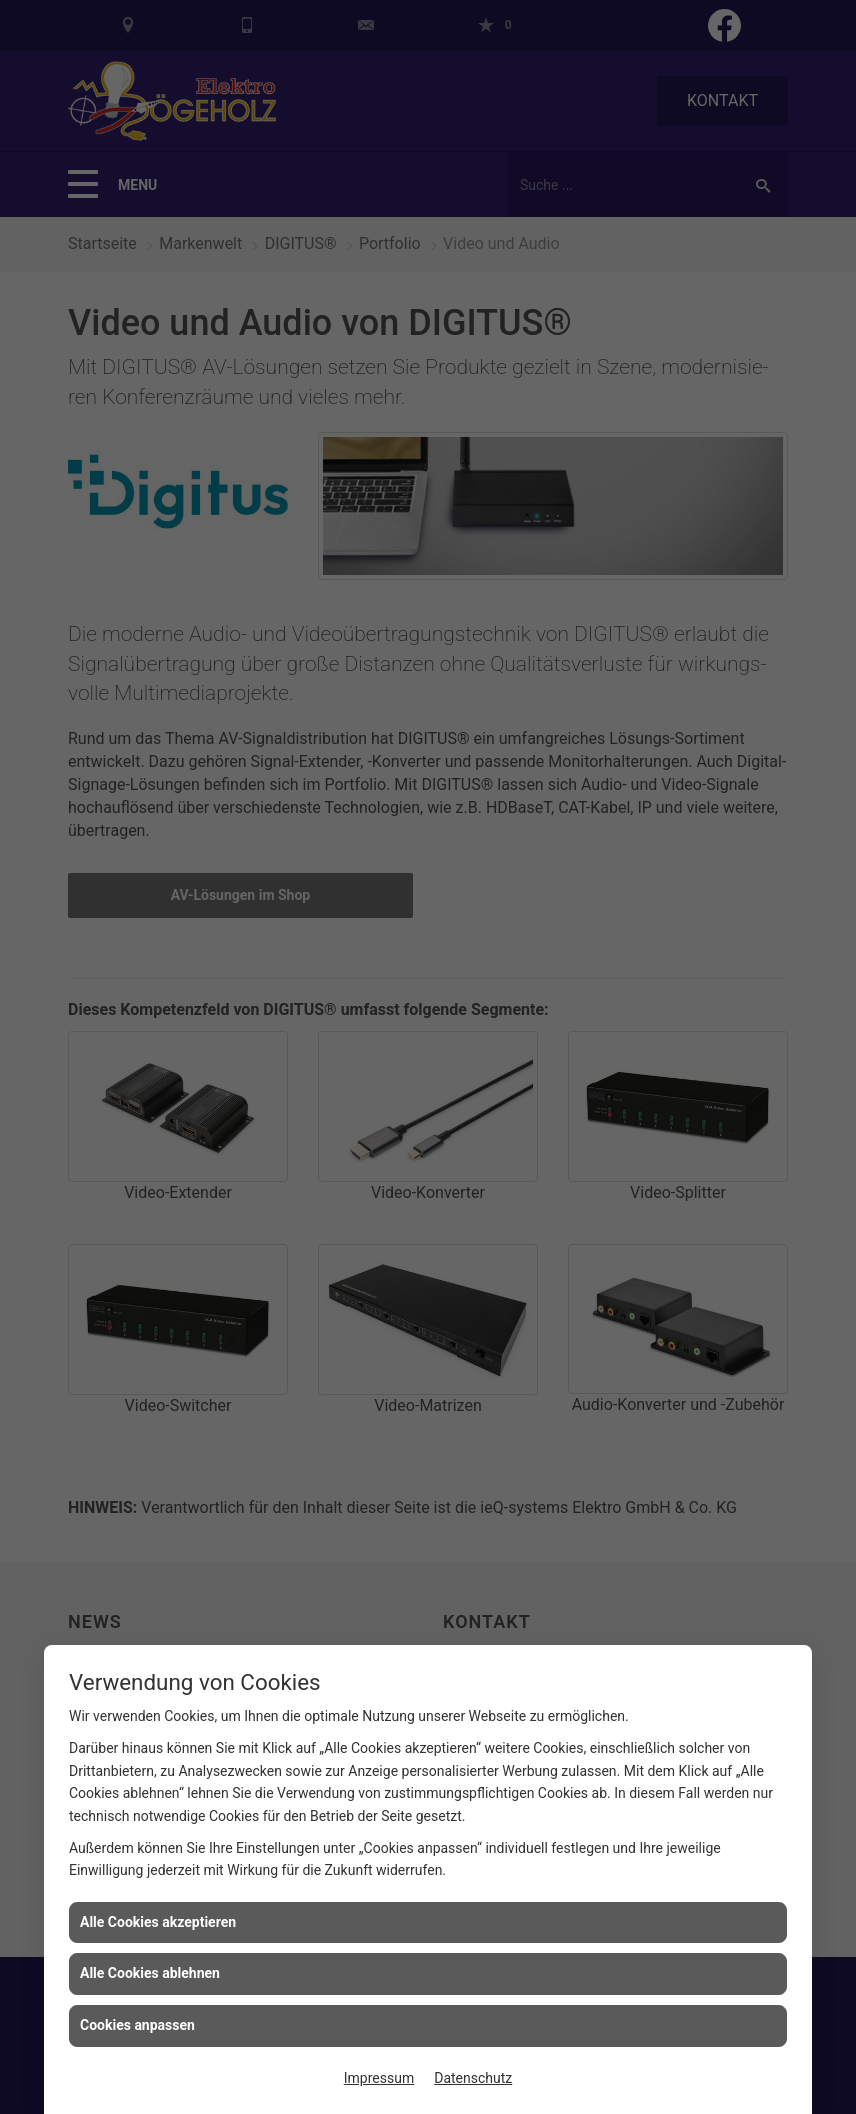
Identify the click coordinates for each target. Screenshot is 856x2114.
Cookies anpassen (137, 2025)
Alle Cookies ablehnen (150, 1973)
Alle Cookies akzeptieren (158, 1922)
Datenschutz (473, 2078)
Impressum (379, 2078)
